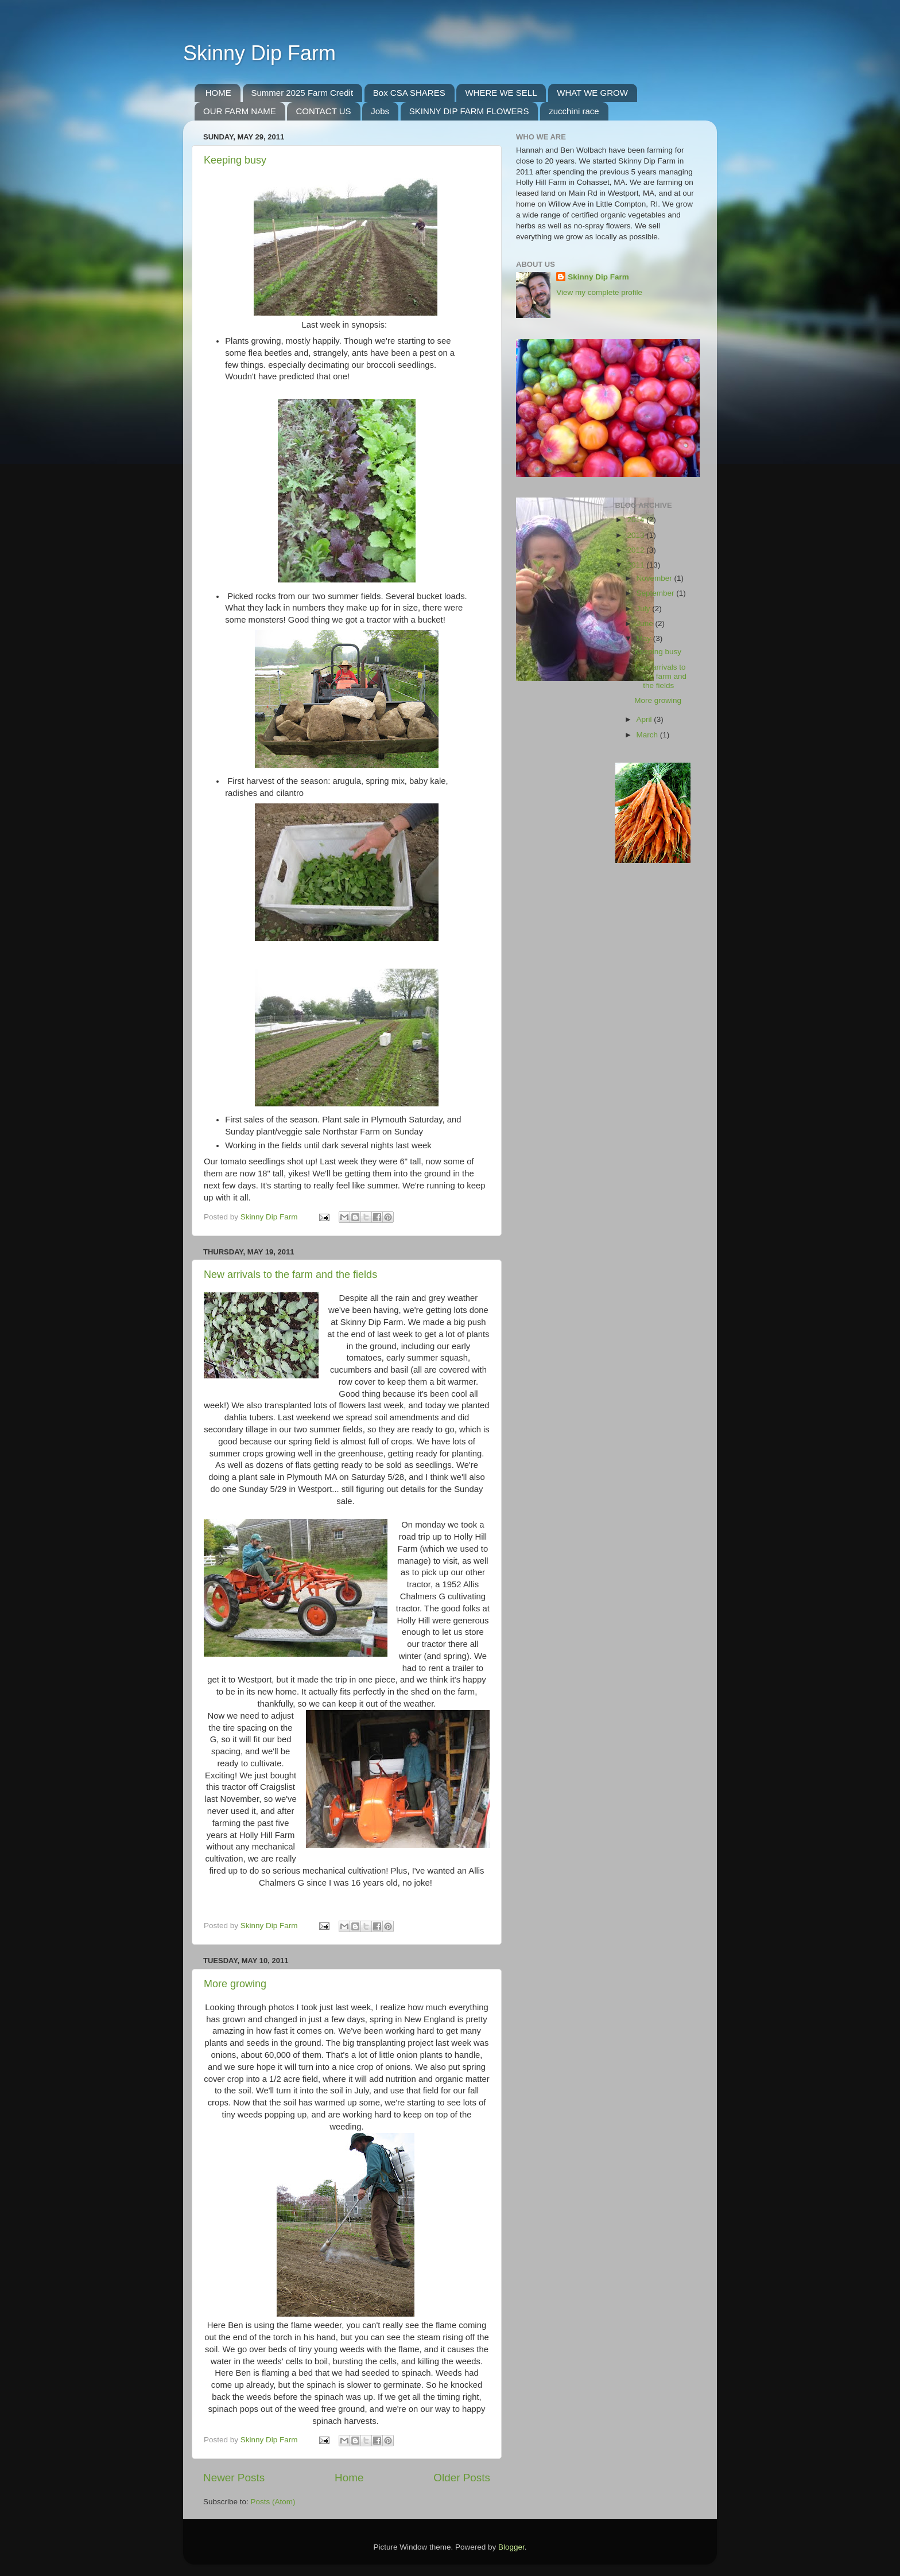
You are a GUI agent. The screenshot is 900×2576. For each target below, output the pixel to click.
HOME (218, 93)
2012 (636, 550)
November (655, 578)
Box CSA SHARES (409, 93)
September (657, 593)
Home (349, 2478)
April (645, 719)
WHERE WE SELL (501, 93)
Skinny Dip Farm (259, 53)
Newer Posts (234, 2478)
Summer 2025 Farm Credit (302, 93)
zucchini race (574, 111)
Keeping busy (235, 160)
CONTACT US (323, 111)
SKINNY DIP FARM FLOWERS (469, 111)
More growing (235, 1984)
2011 (636, 565)
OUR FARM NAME (239, 111)
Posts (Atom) (273, 2501)
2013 (636, 535)
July (645, 608)
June (646, 623)
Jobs (380, 111)
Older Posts (461, 2478)
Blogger (511, 2547)
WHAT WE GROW (592, 93)
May (645, 638)
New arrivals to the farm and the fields (290, 1274)
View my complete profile (599, 292)
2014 (636, 519)
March (648, 735)
